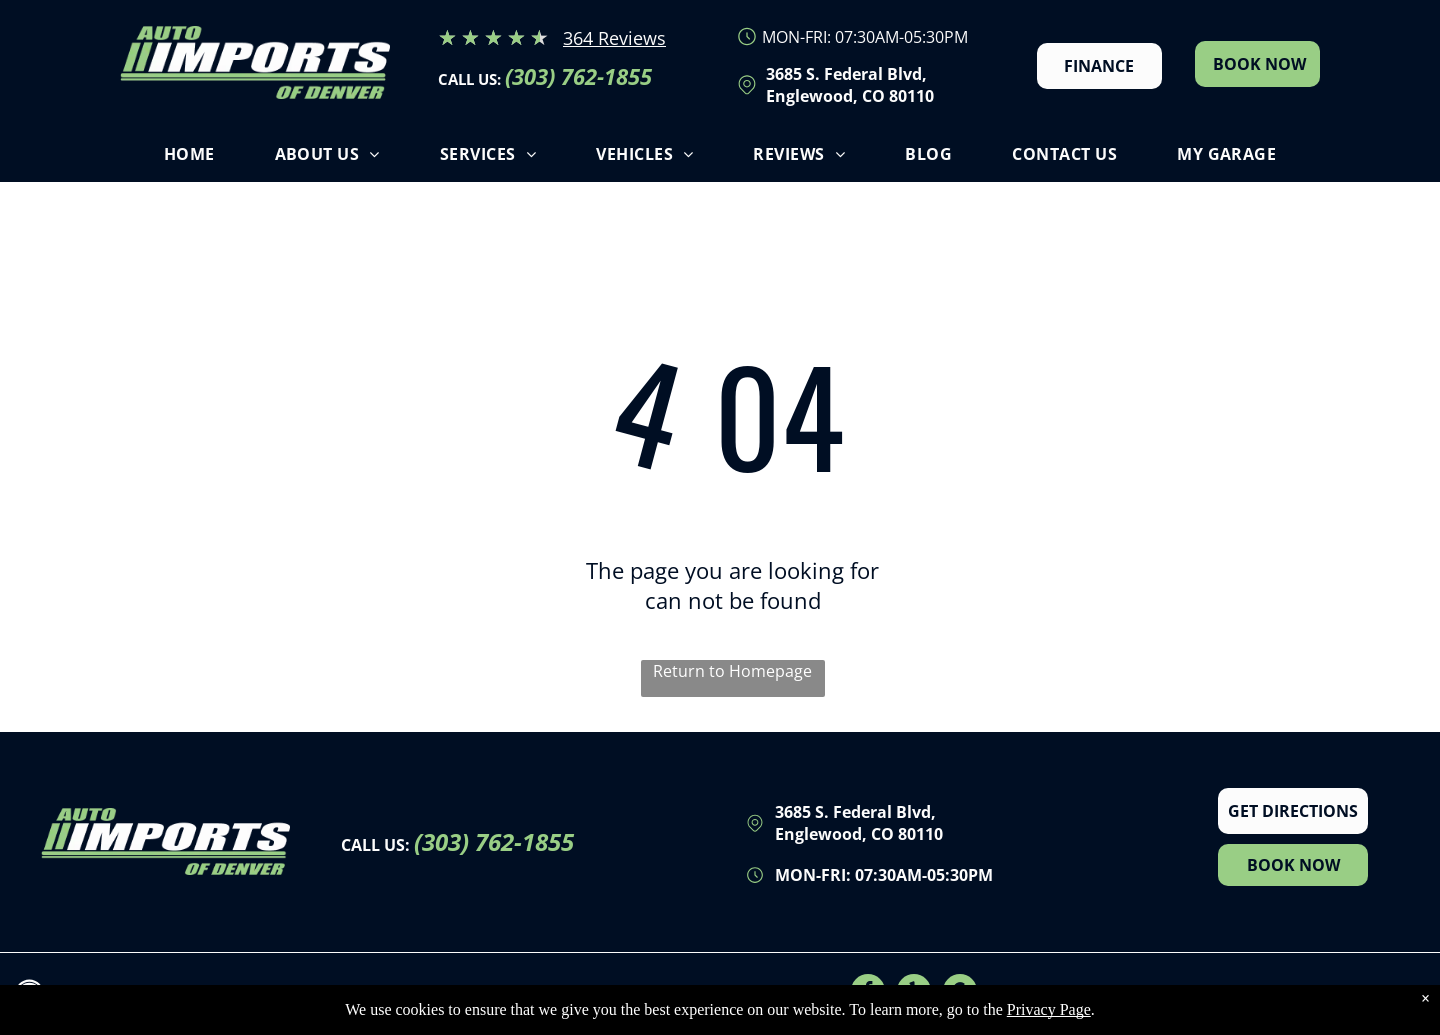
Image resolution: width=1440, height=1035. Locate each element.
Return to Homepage (732, 671)
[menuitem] (189, 159)
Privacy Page (1049, 1010)
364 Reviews (614, 38)
